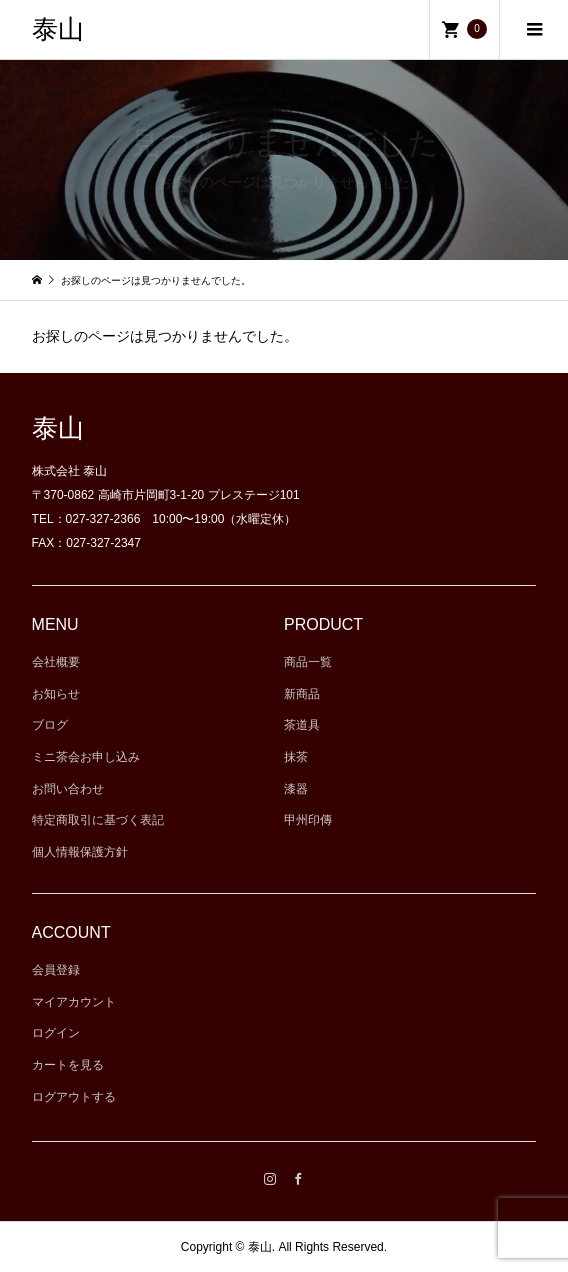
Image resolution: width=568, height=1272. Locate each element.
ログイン (56, 1033)
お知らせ (56, 694)
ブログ (50, 725)
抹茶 (296, 757)
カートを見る (68, 1065)
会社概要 (56, 662)
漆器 (296, 789)
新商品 (302, 694)
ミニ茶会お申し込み (86, 757)
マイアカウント (74, 1002)
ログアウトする (74, 1097)
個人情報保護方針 (80, 852)
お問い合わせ (68, 789)
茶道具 (302, 725)
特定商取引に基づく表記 (98, 820)
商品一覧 (308, 662)
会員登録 (56, 970)
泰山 (58, 29)
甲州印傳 (308, 820)
